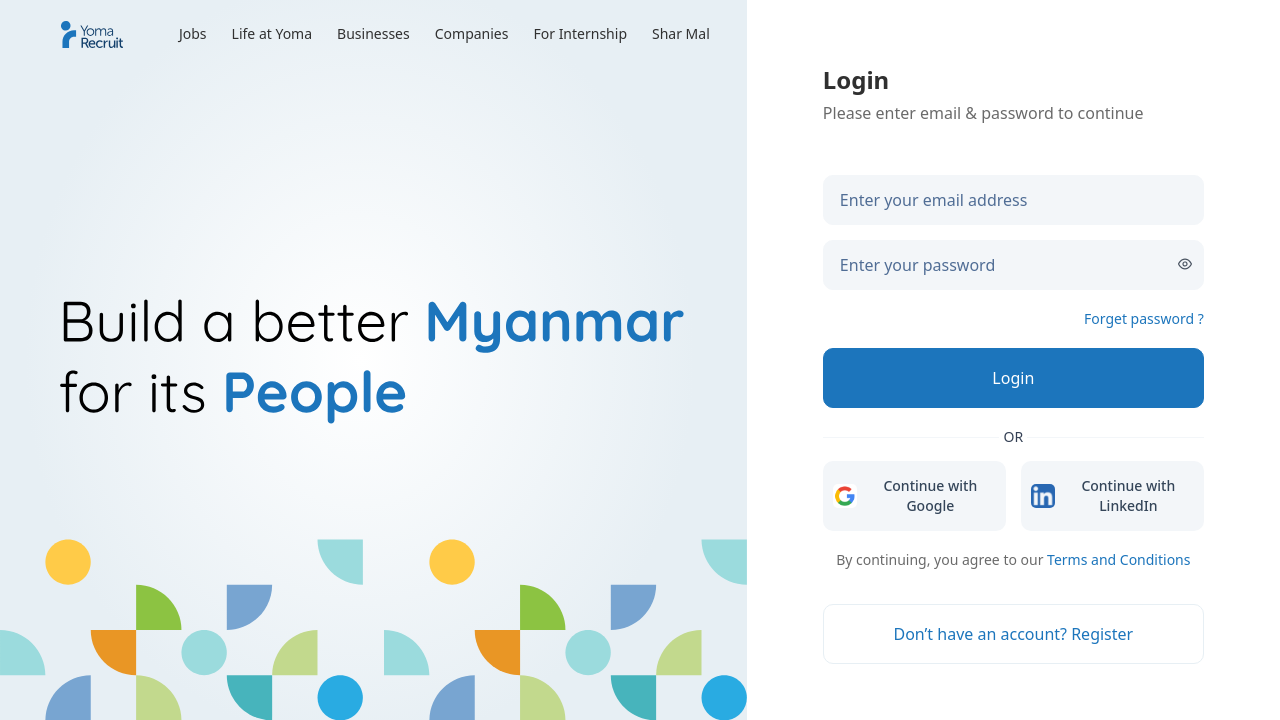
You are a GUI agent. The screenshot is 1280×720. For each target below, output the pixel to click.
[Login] (1013, 378)
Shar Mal (681, 33)
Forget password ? (1144, 318)
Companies (472, 33)
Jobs (193, 33)
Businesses (373, 33)
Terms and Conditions (1118, 559)
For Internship (580, 33)
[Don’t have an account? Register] (1013, 634)
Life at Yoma (272, 33)
